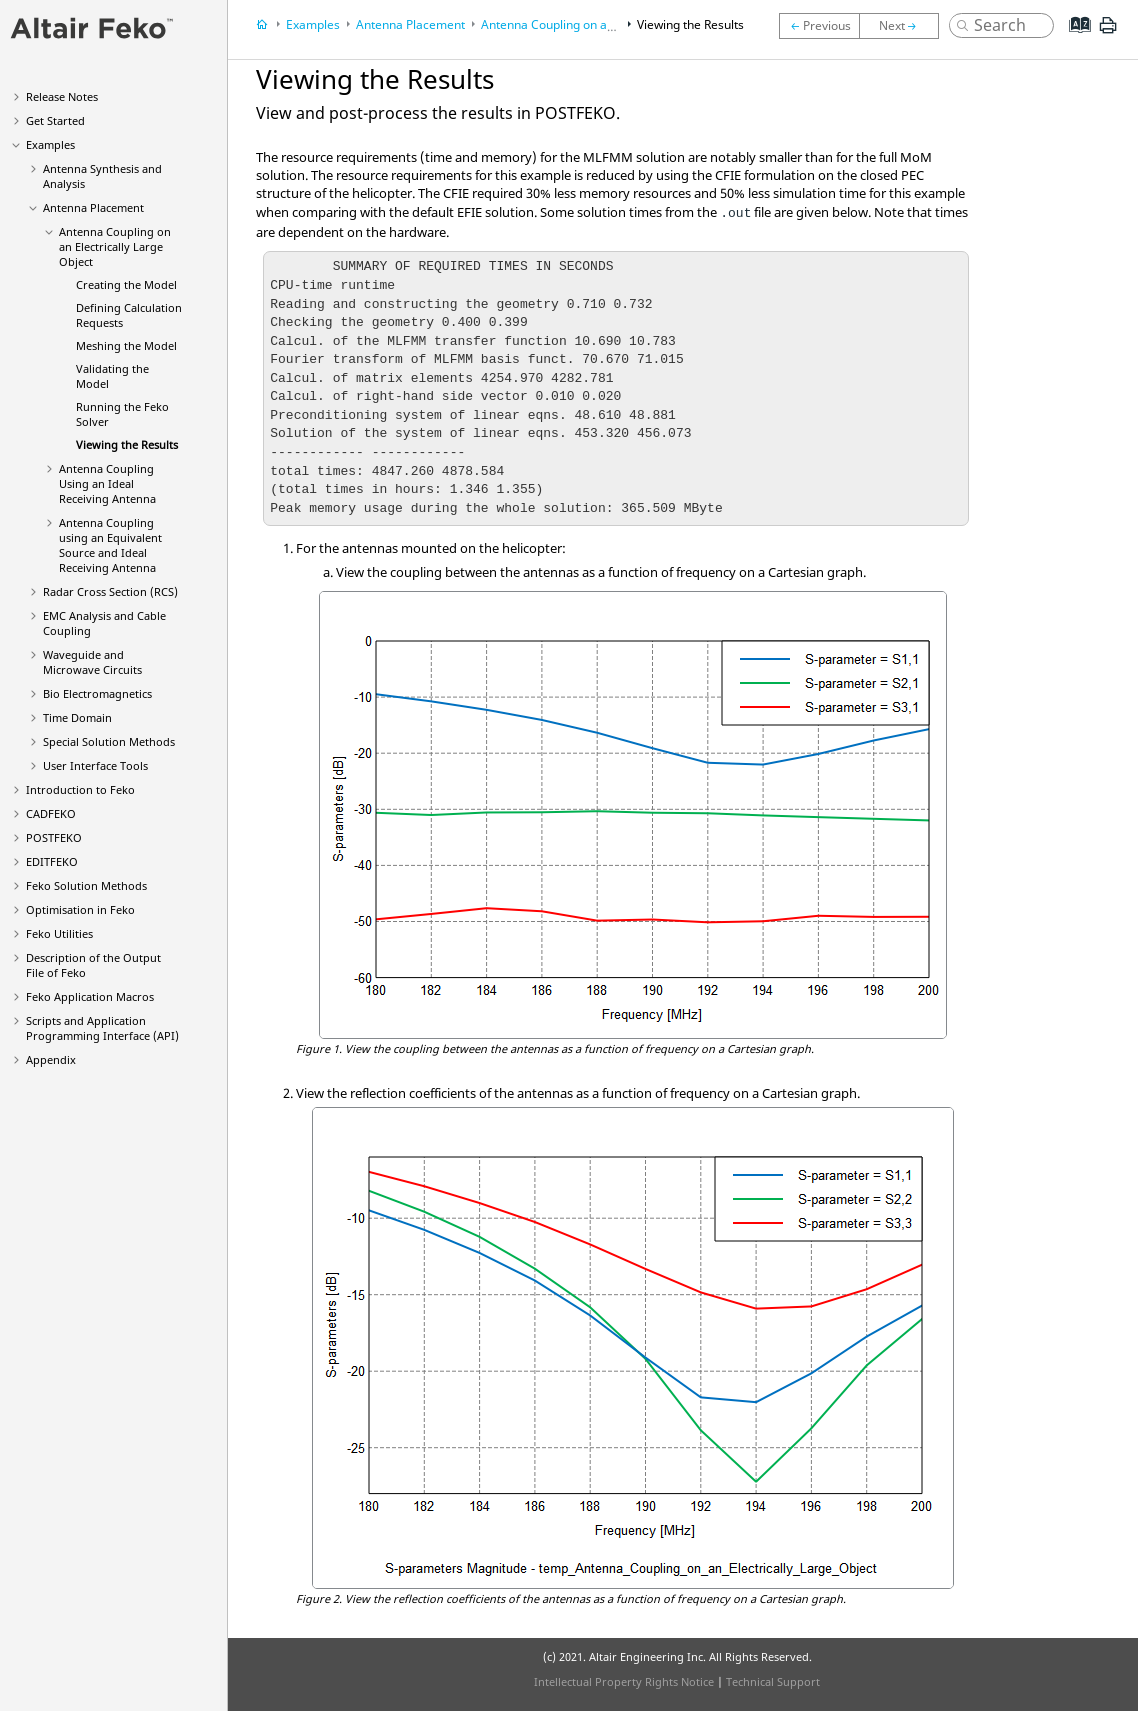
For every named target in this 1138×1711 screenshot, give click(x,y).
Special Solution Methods (109, 741)
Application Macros (90, 996)
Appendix (51, 1059)
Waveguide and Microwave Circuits (92, 662)
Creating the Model (126, 284)
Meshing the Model (126, 345)
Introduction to (80, 789)
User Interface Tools (95, 765)
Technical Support (773, 1681)
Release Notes (62, 96)
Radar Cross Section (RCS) (110, 591)
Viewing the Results (127, 444)
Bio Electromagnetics (97, 693)
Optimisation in (80, 909)
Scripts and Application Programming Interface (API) (102, 1028)
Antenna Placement (93, 207)
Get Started (55, 120)
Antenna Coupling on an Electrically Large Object (115, 246)
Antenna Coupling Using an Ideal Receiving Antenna (107, 483)
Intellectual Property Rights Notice (624, 1681)
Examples (50, 144)
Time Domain (77, 717)
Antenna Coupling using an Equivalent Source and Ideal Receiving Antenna (110, 545)
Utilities (59, 933)
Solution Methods (86, 885)
